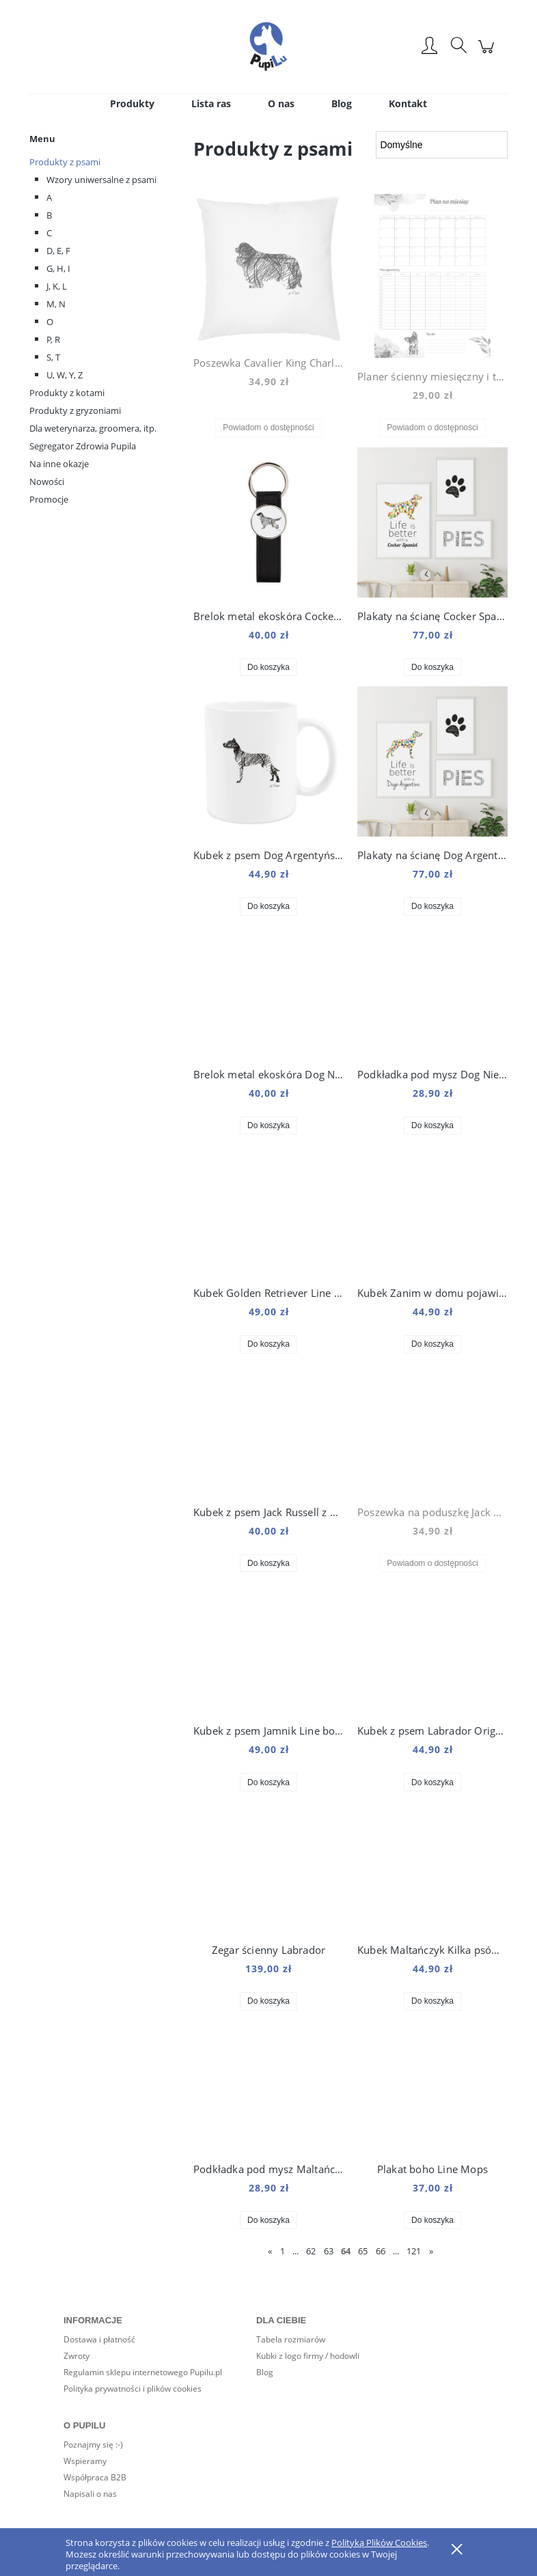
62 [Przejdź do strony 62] (311, 2251)
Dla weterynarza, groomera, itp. (92, 428)
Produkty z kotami (67, 393)
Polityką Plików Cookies (379, 2542)
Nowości (46, 481)
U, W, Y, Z (64, 375)
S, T (53, 357)
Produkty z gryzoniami (75, 410)
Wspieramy (85, 2461)
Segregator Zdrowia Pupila (82, 446)
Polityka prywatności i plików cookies (133, 2388)
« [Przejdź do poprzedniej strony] (270, 2251)
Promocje (48, 499)
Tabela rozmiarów (290, 2339)
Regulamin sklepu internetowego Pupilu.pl (143, 2372)
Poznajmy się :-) (93, 2444)
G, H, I (58, 268)
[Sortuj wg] (442, 144)
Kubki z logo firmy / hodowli (307, 2356)
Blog (264, 2372)
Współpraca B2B (95, 2477)
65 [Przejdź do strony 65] (363, 2251)
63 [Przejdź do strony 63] (328, 2251)
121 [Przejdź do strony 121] (414, 2251)
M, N (56, 304)
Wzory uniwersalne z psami (101, 179)
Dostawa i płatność (99, 2339)
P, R (53, 339)
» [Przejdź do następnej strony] (431, 2251)
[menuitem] (132, 103)
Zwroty (77, 2356)
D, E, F (58, 250)
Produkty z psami (64, 162)
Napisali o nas (90, 2494)
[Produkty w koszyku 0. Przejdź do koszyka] (488, 53)
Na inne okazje (59, 464)
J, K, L (56, 286)
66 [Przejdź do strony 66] (380, 2251)
